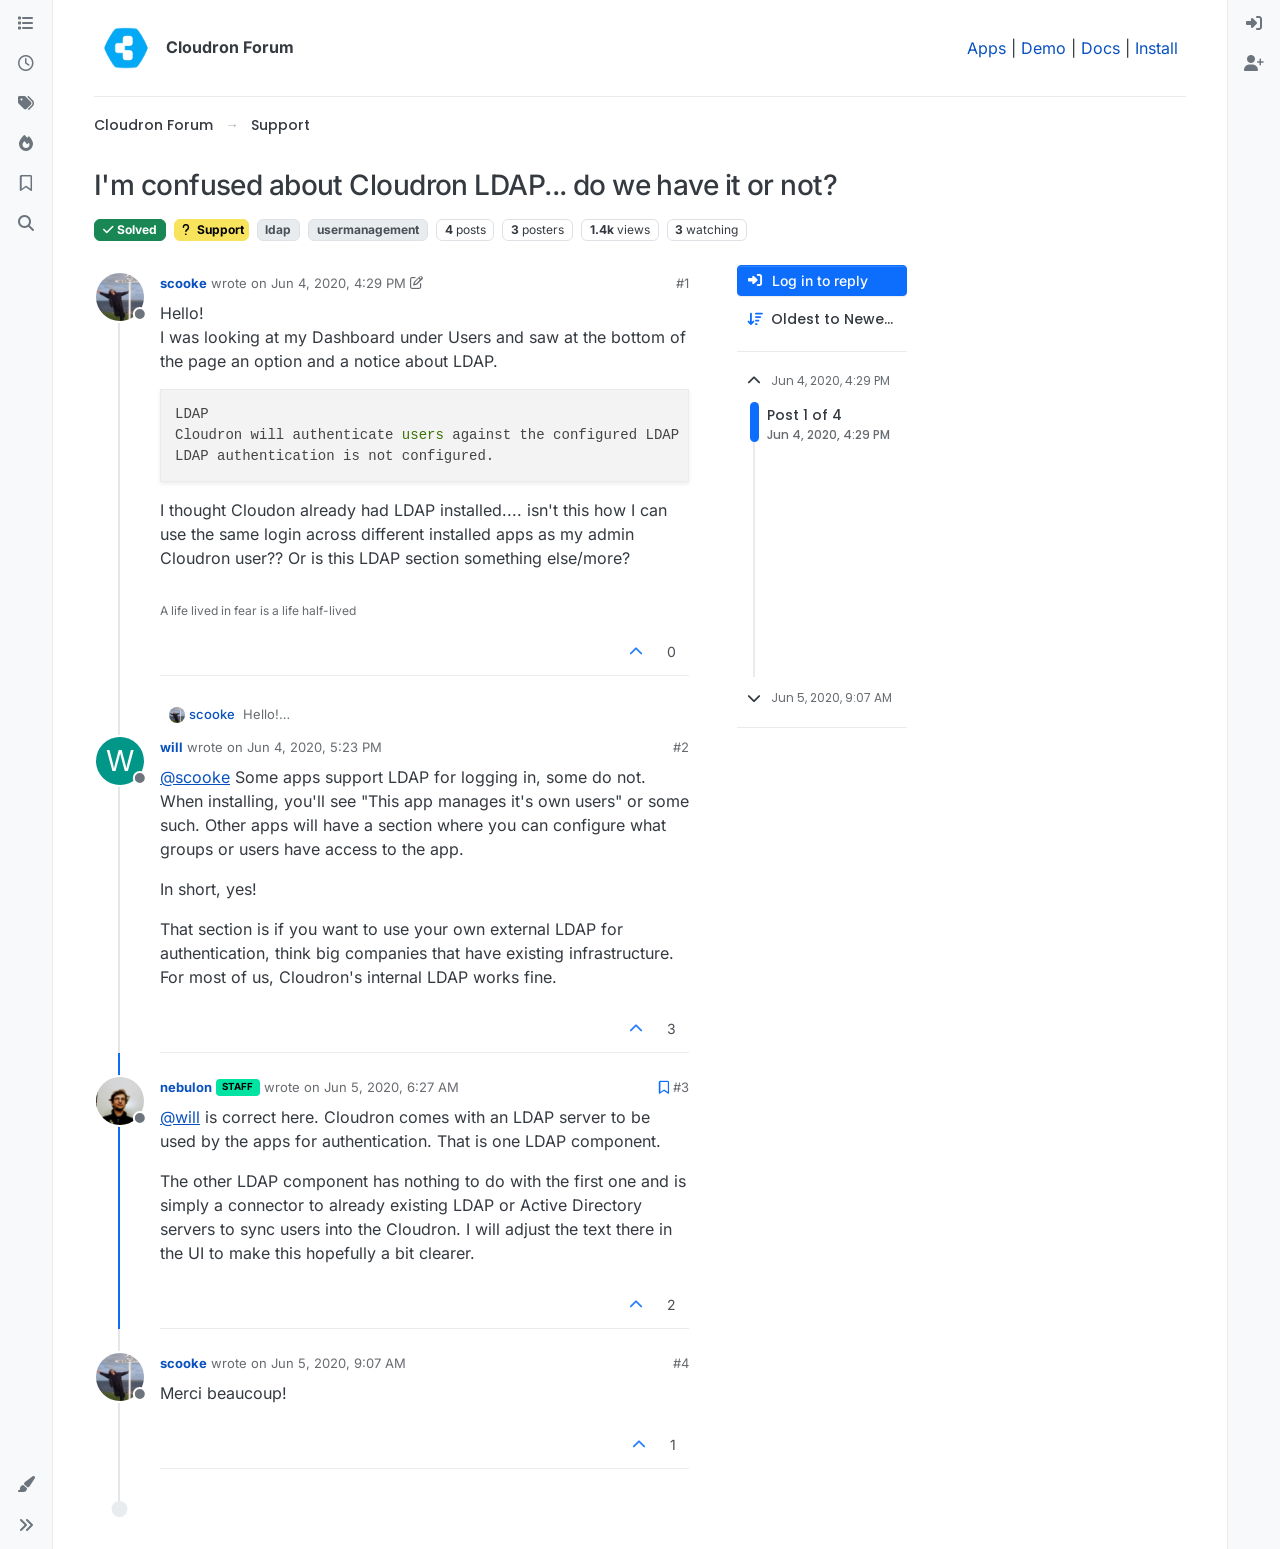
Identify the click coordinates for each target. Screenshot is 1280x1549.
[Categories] (26, 24)
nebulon (186, 1087)
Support (211, 229)
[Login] (1254, 24)
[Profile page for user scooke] (120, 297)
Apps (986, 48)
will (171, 747)
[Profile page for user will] (120, 761)
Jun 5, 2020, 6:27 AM (391, 1087)
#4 (681, 1363)
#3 (681, 1087)
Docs (1100, 48)
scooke (183, 283)
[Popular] (26, 144)
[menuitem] (1254, 24)
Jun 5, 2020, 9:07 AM (338, 1363)
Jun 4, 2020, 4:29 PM (338, 283)
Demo (1043, 48)
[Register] (1254, 64)
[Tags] (26, 104)
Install (1156, 48)
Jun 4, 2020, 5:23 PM (314, 747)
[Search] (26, 224)
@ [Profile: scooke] (195, 777)
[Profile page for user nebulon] (120, 1101)
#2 (681, 747)
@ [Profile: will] (180, 1117)
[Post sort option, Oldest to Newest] (822, 319)
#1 (682, 283)
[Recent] (26, 64)
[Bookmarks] (26, 184)
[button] (26, 1485)
